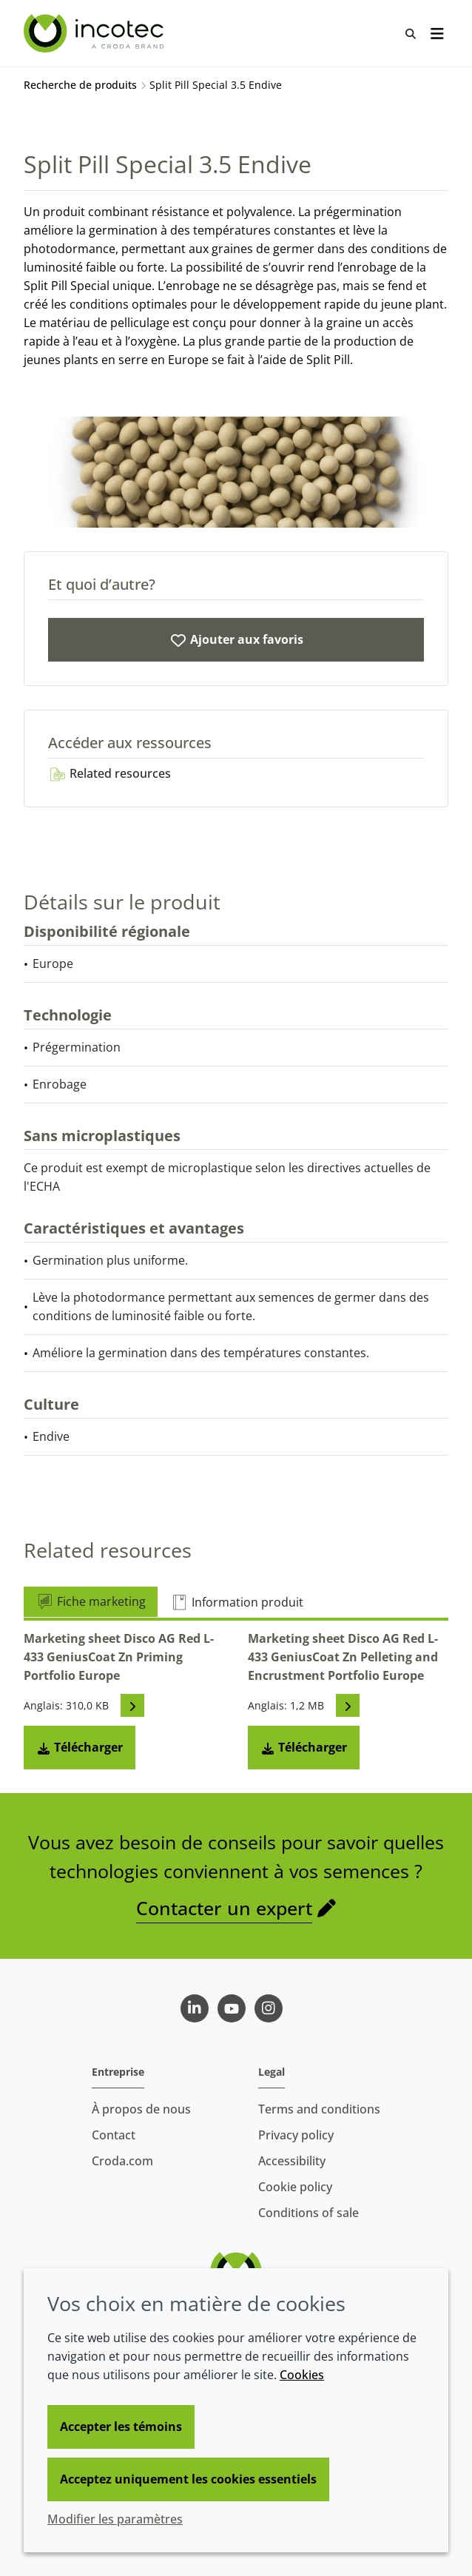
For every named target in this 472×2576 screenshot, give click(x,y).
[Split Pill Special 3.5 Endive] (236, 640)
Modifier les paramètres (115, 2519)
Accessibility (292, 2161)
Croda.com (122, 2161)
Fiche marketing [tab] (91, 1601)
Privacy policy (296, 2135)
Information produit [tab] (236, 1602)
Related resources (109, 773)
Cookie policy (295, 2187)
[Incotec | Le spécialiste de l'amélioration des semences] (95, 33)
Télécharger (79, 1747)
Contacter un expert (224, 1908)
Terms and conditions (319, 2109)
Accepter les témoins (121, 2426)
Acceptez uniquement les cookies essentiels (188, 2479)
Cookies (302, 2375)
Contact (113, 2135)
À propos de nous (141, 2109)
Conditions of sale (308, 2213)
